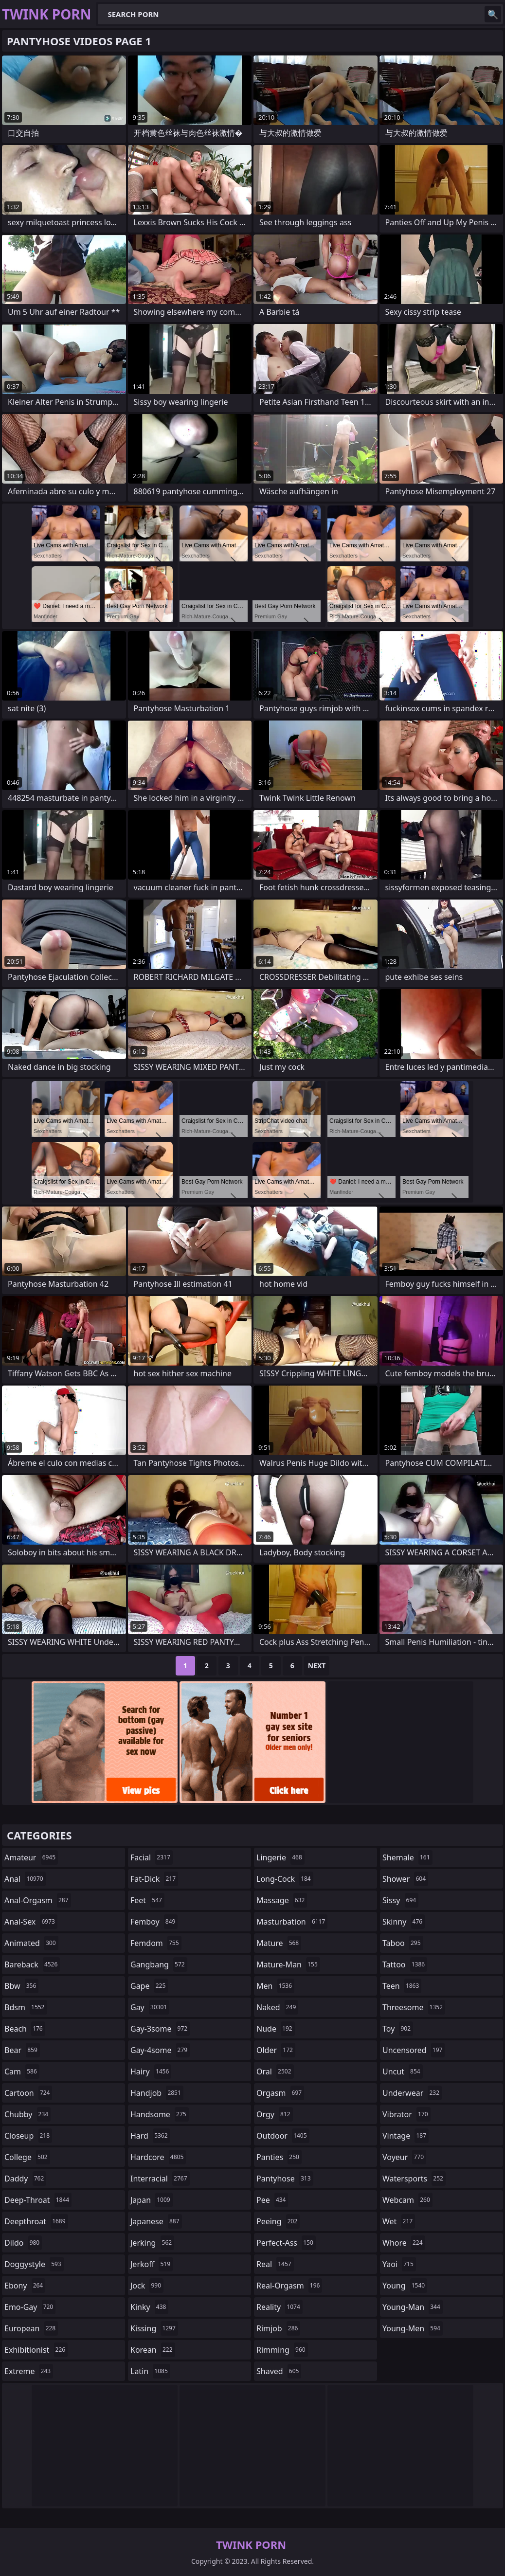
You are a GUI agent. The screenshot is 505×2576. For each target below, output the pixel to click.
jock (146, 2285)
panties (279, 2157)
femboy (154, 1921)
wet (398, 2221)
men (275, 1986)
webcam (407, 2200)
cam (21, 2071)
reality (279, 2307)
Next (317, 1665)
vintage (405, 2135)
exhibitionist (36, 2349)
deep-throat (38, 2200)
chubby (27, 2114)
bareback (32, 1964)
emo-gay (29, 2307)
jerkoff (151, 2264)
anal (25, 1879)
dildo (23, 2242)
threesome (413, 2007)
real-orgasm (289, 2285)
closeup (28, 2135)
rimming (282, 2349)
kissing (154, 2328)
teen (401, 1986)
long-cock (284, 1879)
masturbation (291, 1921)
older (275, 2050)
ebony (24, 2285)
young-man (412, 2307)
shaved (278, 2371)
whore (403, 2242)
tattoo (404, 1964)
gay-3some (160, 2028)
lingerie (280, 1857)
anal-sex (30, 1921)
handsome (159, 2114)
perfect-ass (286, 2242)
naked (277, 2007)
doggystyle (34, 2264)
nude (275, 2028)
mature (278, 1943)
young (404, 2285)
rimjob (278, 2328)
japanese (156, 2221)
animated (31, 1943)
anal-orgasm (37, 1900)
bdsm (25, 2007)
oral (275, 2071)
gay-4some (160, 2050)
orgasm (280, 2093)
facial (151, 1857)
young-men (412, 2328)
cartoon (28, 2093)
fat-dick (154, 1879)
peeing (278, 2221)
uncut (402, 2071)
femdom (155, 1943)
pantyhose (284, 2178)
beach (24, 2028)
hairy (150, 2071)
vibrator (406, 2114)
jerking (152, 2242)
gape (149, 1986)
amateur (31, 1857)
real (275, 2264)
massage (281, 1900)
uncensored (413, 2050)
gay (149, 2007)
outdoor (282, 2135)
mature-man (288, 1964)
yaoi (399, 2264)
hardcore (158, 2157)
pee (272, 2200)
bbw (21, 1986)
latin (150, 2371)
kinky (149, 2307)
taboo (402, 1943)
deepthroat (36, 2221)
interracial (160, 2178)
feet (147, 1900)
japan (151, 2200)
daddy (25, 2178)
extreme (28, 2371)
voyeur (404, 2157)
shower (405, 1879)
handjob (156, 2093)
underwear (412, 2093)
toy (397, 2028)
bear (22, 2050)
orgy (274, 2114)
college (27, 2157)
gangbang (158, 1964)
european (31, 2328)
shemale (407, 1857)
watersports (414, 2178)
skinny (403, 1921)
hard (150, 2135)
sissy (400, 1900)
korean (152, 2349)
